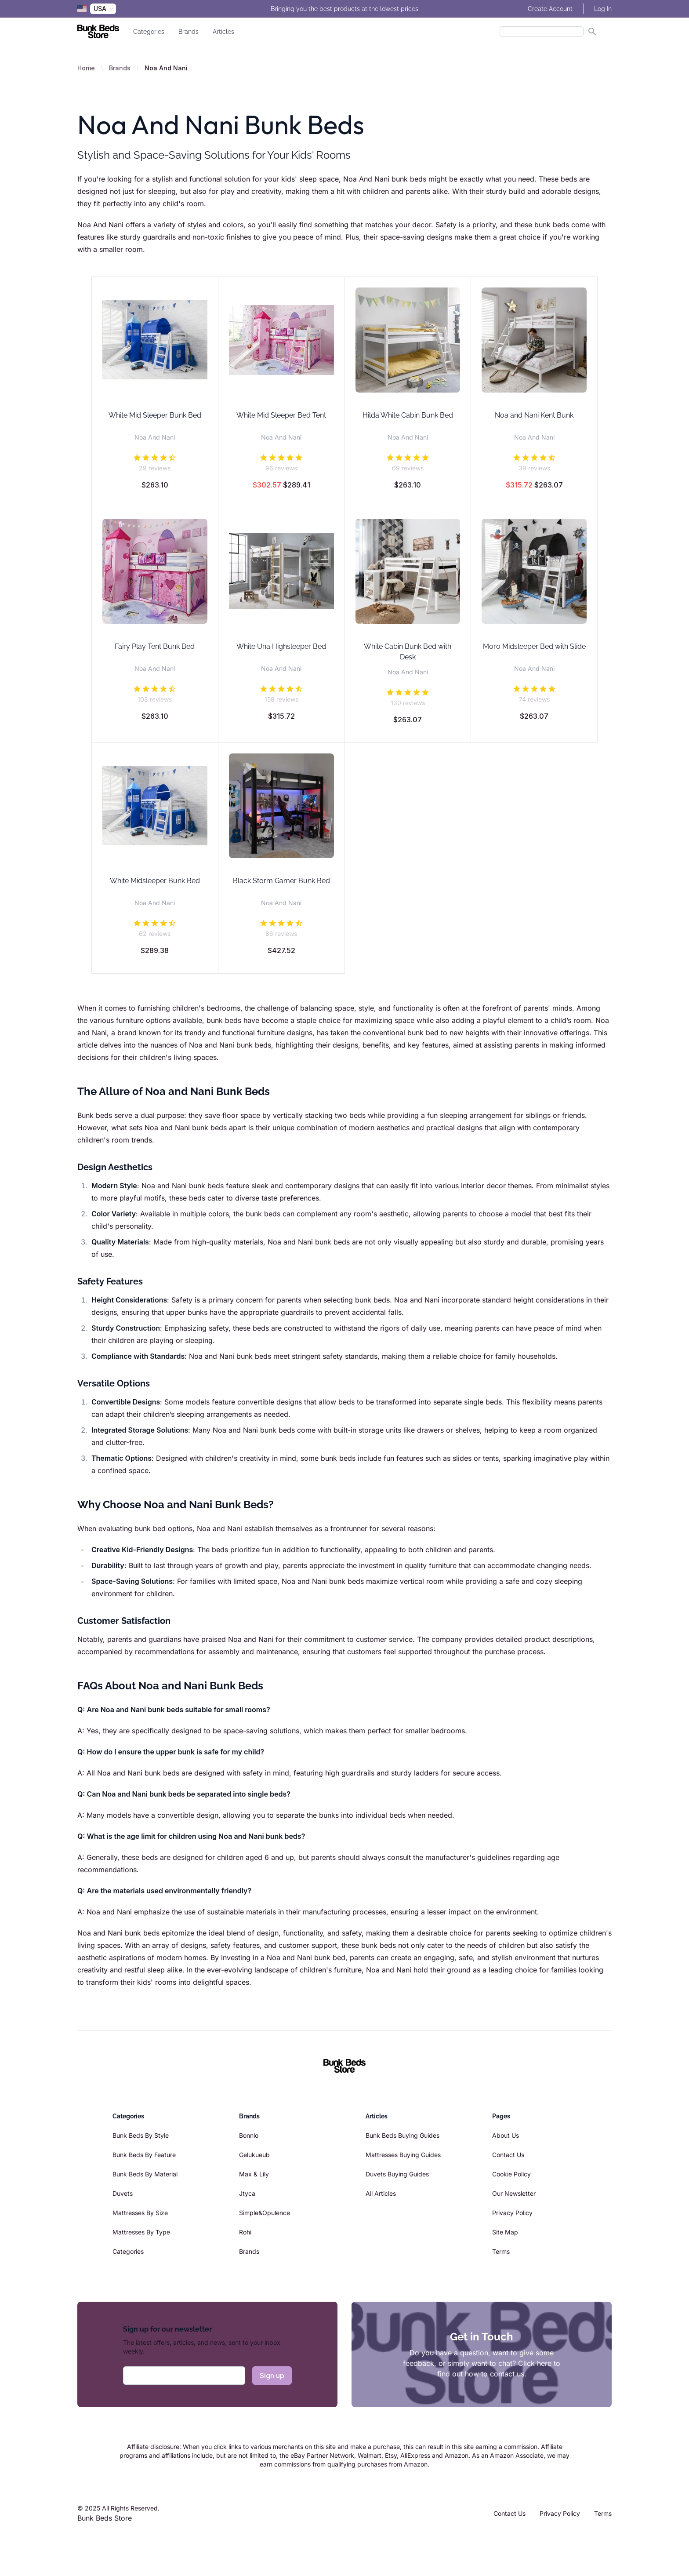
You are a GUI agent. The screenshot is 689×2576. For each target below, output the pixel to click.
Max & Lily (254, 2174)
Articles (223, 31)
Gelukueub (254, 2154)
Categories (148, 31)
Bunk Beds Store (104, 2518)
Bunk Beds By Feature (144, 2154)
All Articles (381, 2193)
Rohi (245, 2232)
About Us (505, 2135)
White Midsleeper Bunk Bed (155, 881)
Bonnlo (248, 2135)
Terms (501, 2251)
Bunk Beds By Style (140, 2135)
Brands (188, 31)
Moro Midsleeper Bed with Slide (534, 646)
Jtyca (247, 2193)
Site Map (505, 2232)
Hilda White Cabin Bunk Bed (408, 415)
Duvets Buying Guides (397, 2174)
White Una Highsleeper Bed (281, 646)
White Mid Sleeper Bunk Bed (155, 415)
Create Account (550, 8)
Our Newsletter (514, 2193)
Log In (603, 8)
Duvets (122, 2193)
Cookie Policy (511, 2174)
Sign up (272, 2375)
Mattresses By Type (141, 2232)
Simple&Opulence (264, 2212)
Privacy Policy (512, 2212)
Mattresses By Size (140, 2212)
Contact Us (508, 2154)
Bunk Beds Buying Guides (402, 2135)
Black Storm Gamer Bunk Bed (281, 881)
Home (86, 68)
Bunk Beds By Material (145, 2174)
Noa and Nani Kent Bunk (534, 415)
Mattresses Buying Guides (403, 2154)
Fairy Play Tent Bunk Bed (155, 646)
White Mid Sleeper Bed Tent (281, 415)
